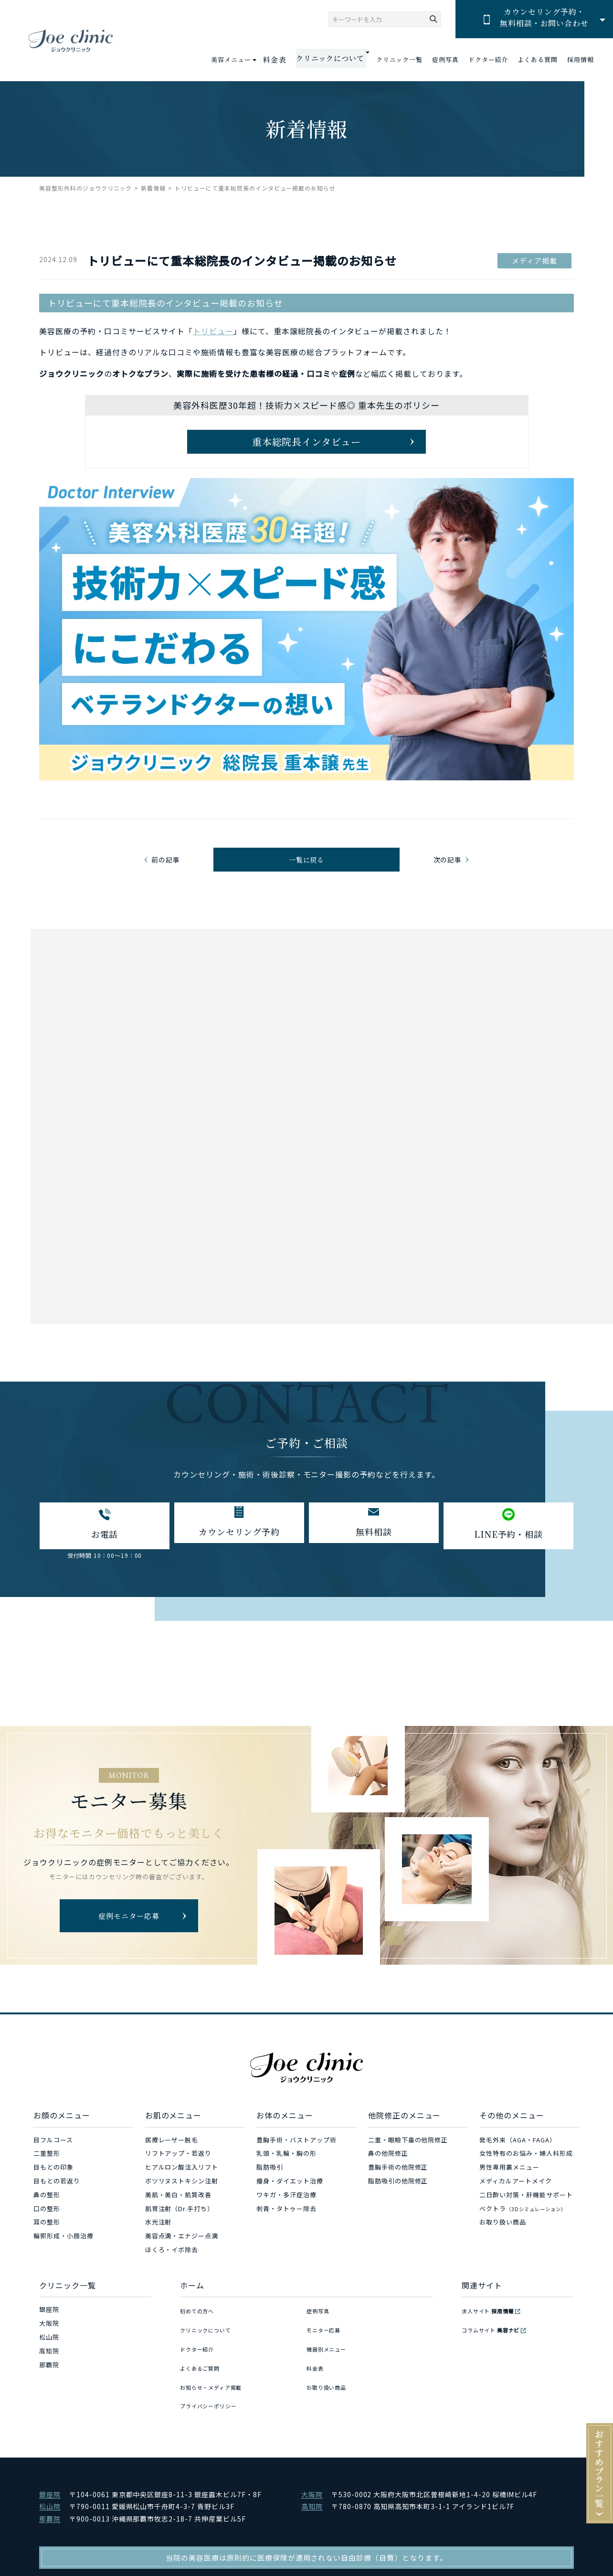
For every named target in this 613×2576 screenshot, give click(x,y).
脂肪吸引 (269, 2192)
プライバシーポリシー (213, 2403)
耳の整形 (46, 2247)
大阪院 (49, 2348)
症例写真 (445, 59)
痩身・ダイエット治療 (289, 2206)
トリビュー (213, 331)
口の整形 (46, 2233)
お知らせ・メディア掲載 (216, 2390)
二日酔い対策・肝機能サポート (525, 2220)
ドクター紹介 (488, 59)
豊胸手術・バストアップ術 (296, 2165)
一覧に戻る (306, 874)
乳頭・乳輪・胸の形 (286, 2178)
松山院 (49, 2362)
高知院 (49, 2376)
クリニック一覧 (399, 59)
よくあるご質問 (203, 2376)
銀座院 (49, 2335)
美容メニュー (243, 59)
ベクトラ (522, 2233)
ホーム (192, 2310)
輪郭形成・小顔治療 (63, 2261)
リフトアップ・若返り (178, 2178)
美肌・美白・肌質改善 (178, 2220)
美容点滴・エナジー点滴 (182, 2261)
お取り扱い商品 (502, 2247)
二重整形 (46, 2178)
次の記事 (445, 874)
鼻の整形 (46, 2220)
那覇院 (49, 2390)
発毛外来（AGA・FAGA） (517, 2165)
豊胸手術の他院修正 (398, 2192)
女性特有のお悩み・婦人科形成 (525, 2178)
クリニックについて (210, 2348)
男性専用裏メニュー (509, 2192)
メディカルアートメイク (515, 2206)
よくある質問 (538, 59)
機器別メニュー (329, 2362)
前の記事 (167, 874)
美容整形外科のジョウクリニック (85, 188)
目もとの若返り (56, 2206)
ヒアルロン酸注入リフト (182, 2192)
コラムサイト (496, 2348)
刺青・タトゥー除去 (286, 2233)
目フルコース (53, 2165)
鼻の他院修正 (388, 2178)
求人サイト (493, 2335)
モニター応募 (326, 2348)
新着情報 (153, 188)
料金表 (285, 59)
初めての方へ (200, 2335)
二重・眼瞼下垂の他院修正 (408, 2165)
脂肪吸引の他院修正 (398, 2206)
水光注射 (158, 2247)
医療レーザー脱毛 (172, 2165)
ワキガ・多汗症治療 (286, 2220)
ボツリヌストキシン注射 (182, 2206)
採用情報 (580, 59)
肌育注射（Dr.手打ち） (179, 2233)
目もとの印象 (53, 2192)
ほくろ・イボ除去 (172, 2275)
